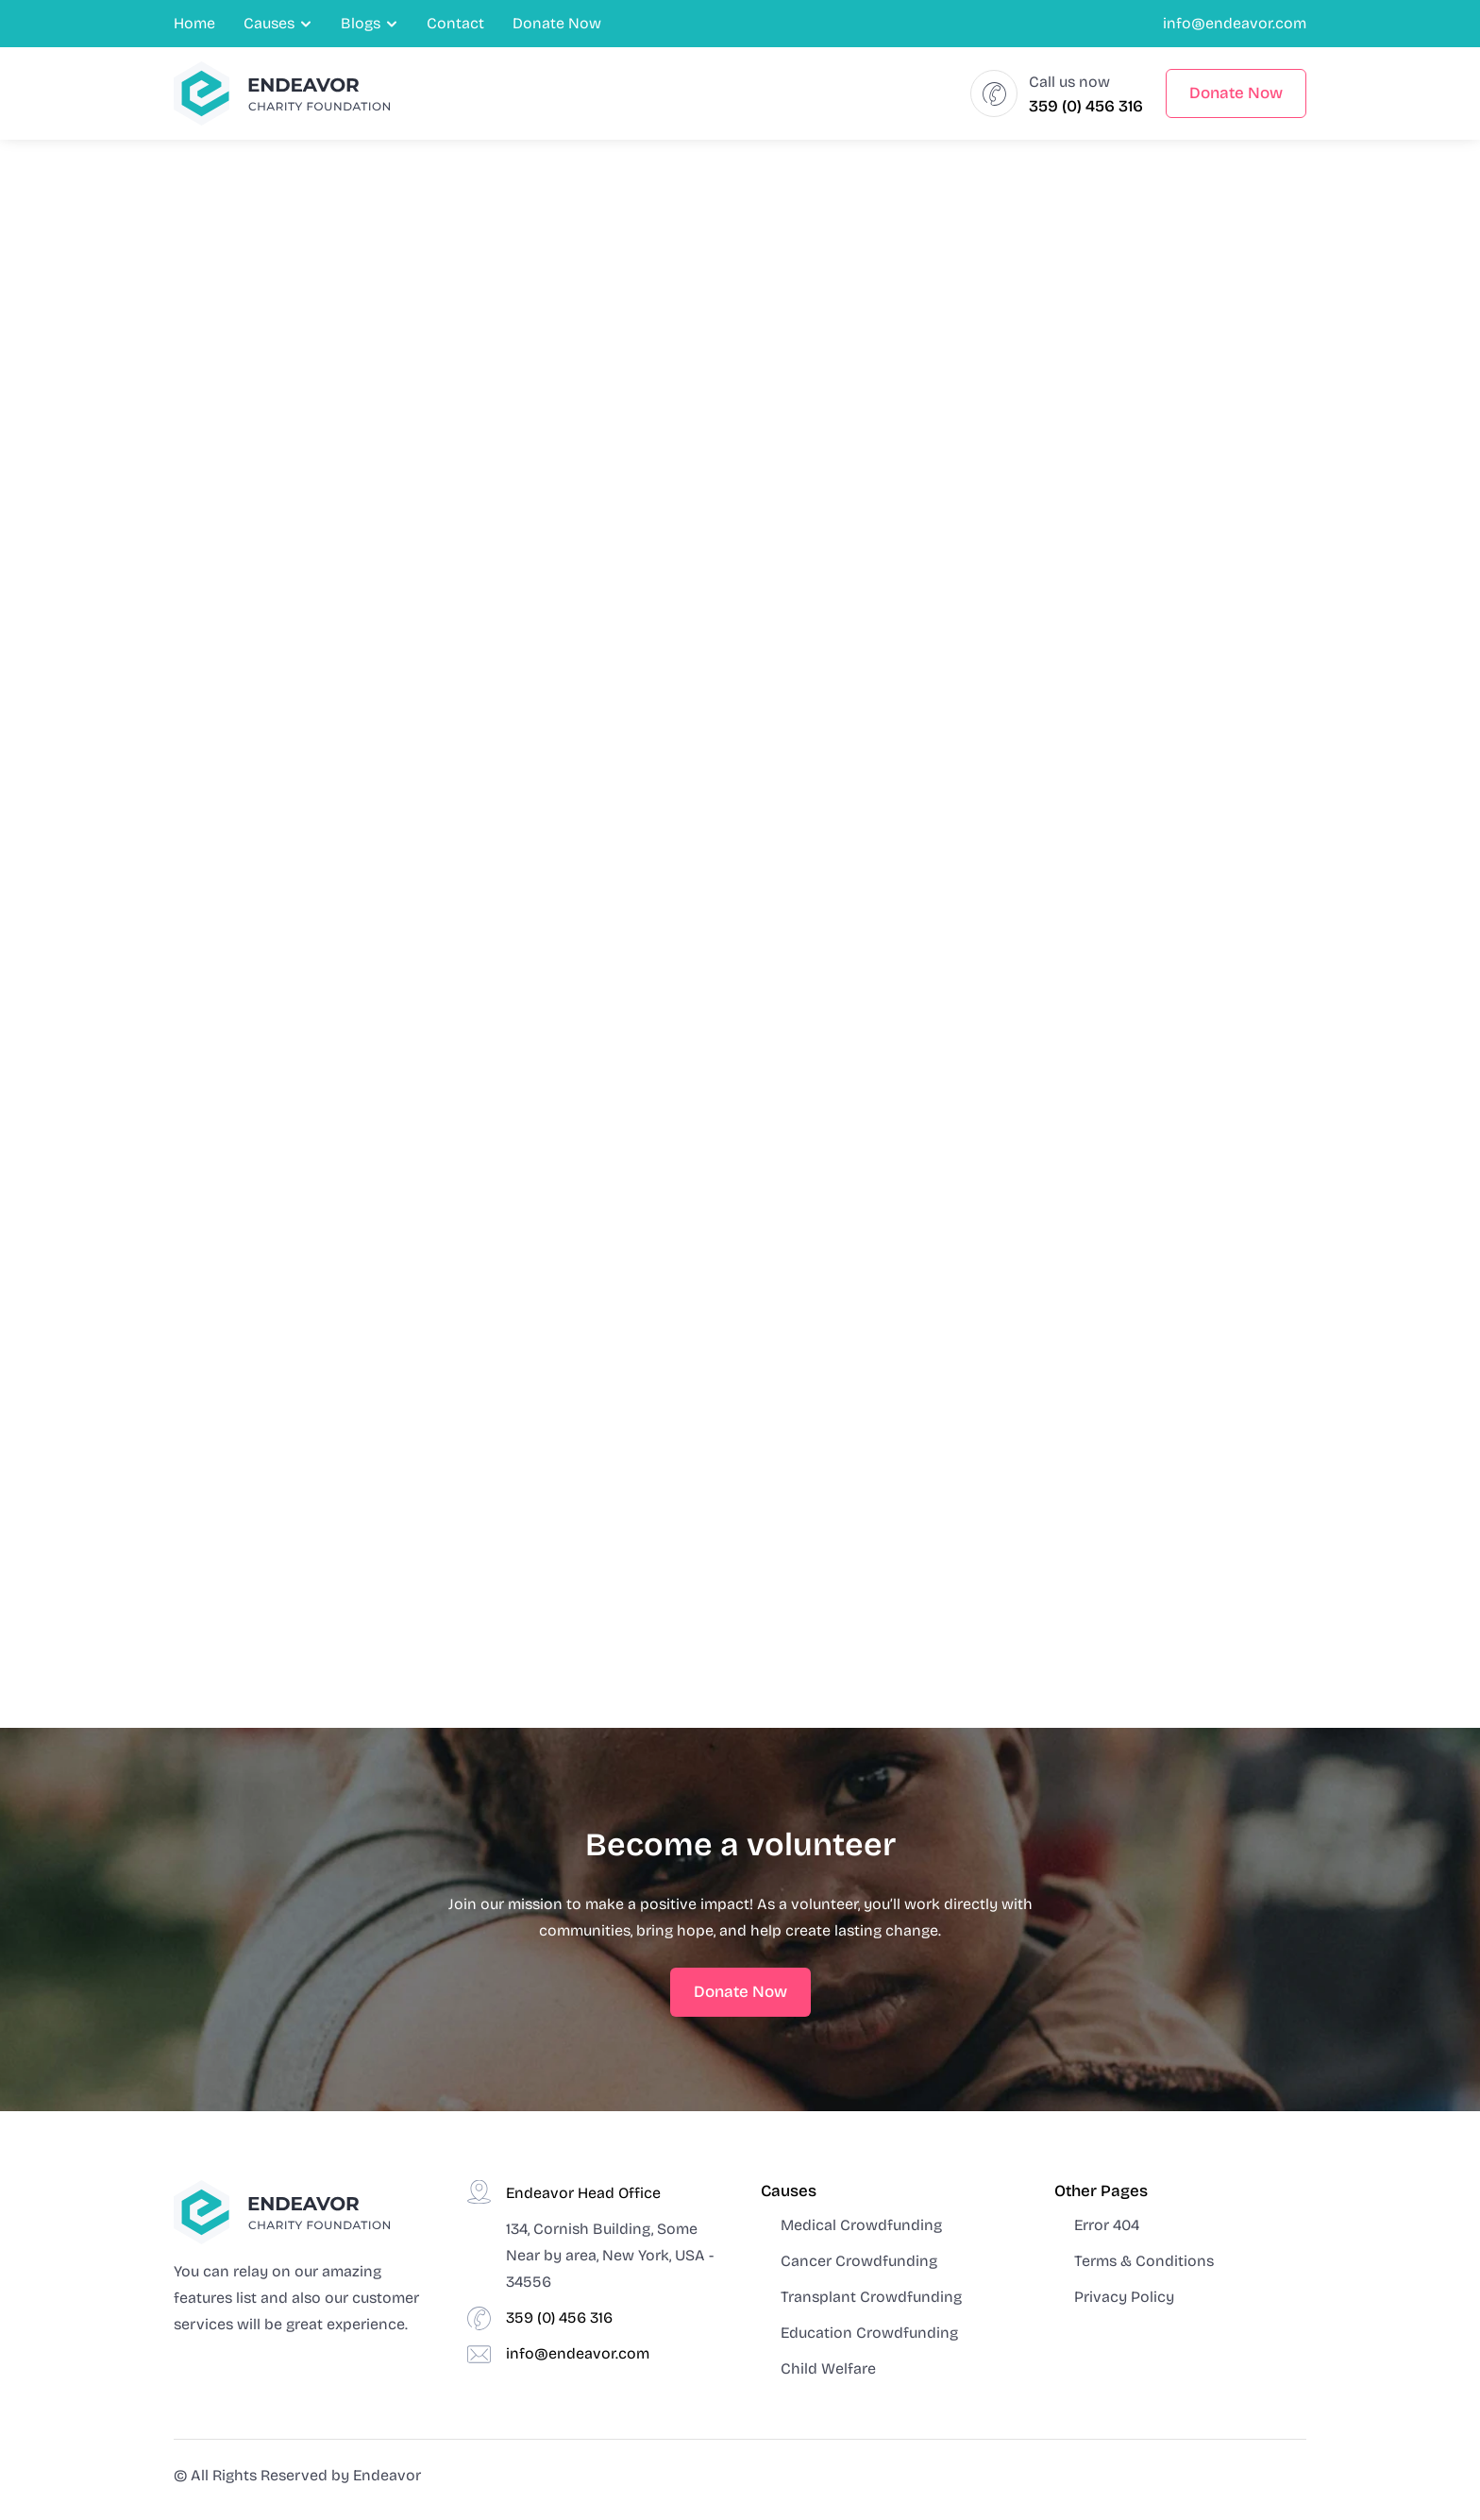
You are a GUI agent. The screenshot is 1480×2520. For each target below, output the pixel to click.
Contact (455, 23)
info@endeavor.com (1234, 23)
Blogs (360, 23)
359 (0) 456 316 (1086, 106)
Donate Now (557, 23)
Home (194, 23)
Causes (269, 23)
